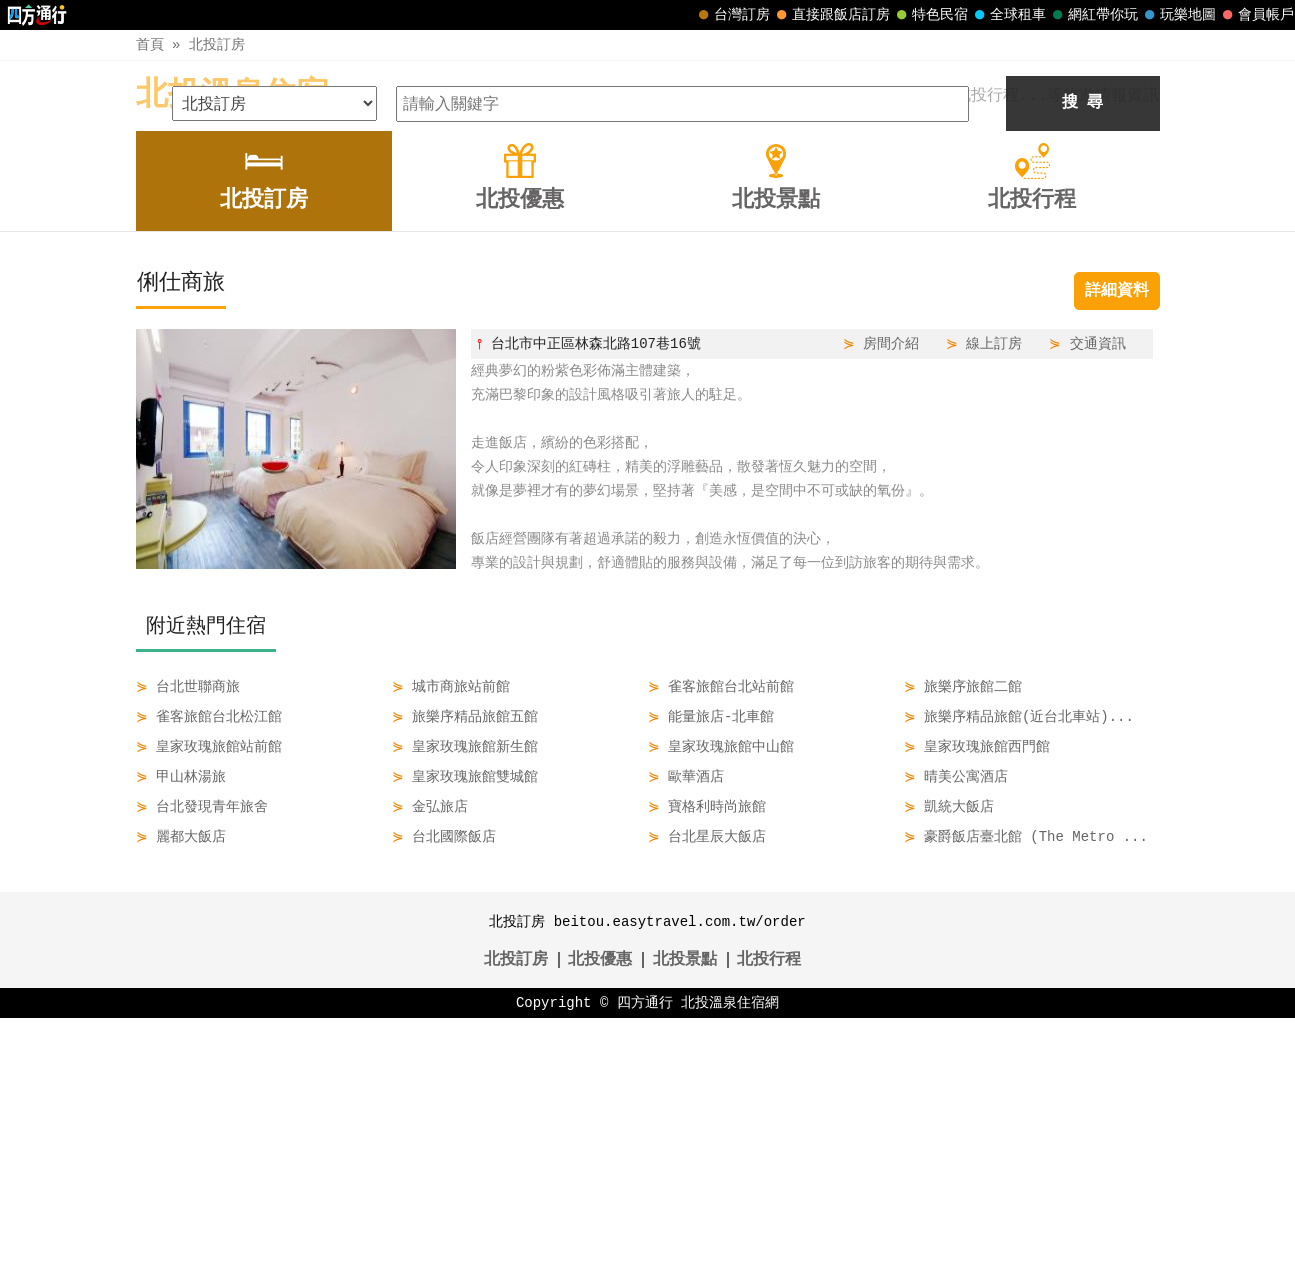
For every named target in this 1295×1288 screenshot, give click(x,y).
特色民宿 (930, 15)
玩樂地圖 (1178, 15)
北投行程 (769, 1230)
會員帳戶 (1256, 15)
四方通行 (645, 1272)
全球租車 (1008, 15)
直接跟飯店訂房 (831, 15)
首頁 (150, 44)
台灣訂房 (732, 15)
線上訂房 (994, 613)
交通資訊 (1098, 613)
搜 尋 (1083, 373)
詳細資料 (1117, 561)
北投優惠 (600, 1230)
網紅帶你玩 (1093, 15)
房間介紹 (891, 613)
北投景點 (685, 1230)
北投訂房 (217, 44)
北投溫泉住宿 (232, 95)
